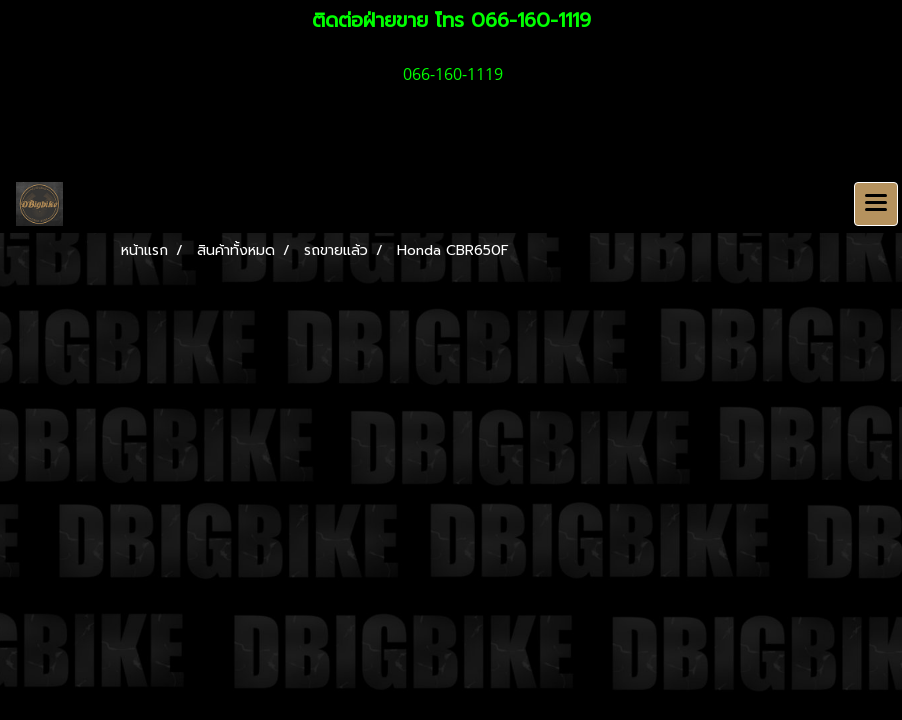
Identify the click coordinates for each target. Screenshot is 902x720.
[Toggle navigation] (876, 204)
